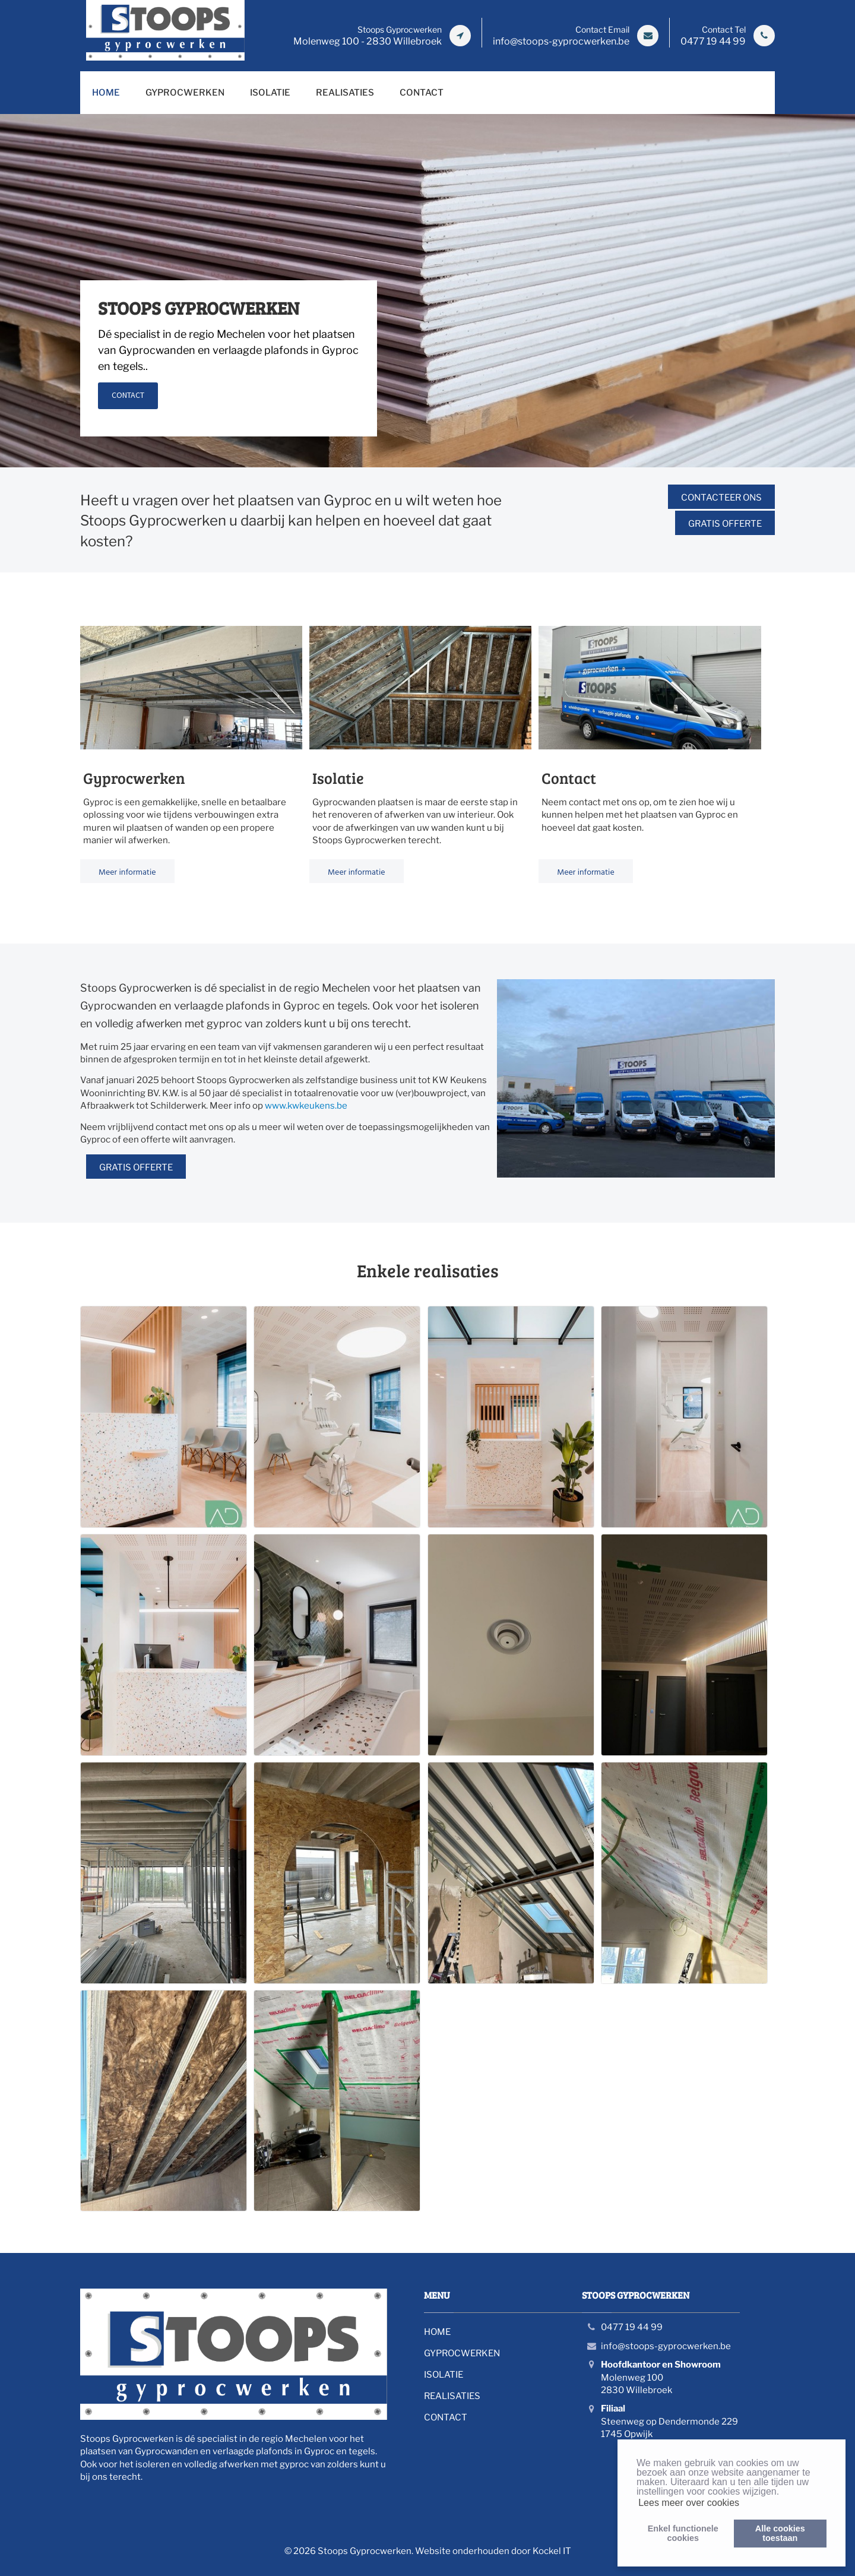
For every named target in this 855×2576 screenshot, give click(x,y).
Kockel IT (552, 2551)
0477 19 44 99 (632, 2327)
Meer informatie (127, 871)
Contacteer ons (721, 497)
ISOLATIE (270, 92)
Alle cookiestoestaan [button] (780, 2533)
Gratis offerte (725, 523)
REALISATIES (345, 92)
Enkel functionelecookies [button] (683, 2533)
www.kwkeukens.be (306, 1105)
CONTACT (422, 92)
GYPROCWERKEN (184, 92)
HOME (106, 92)
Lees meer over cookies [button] (688, 2503)
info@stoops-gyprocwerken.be (666, 2346)
